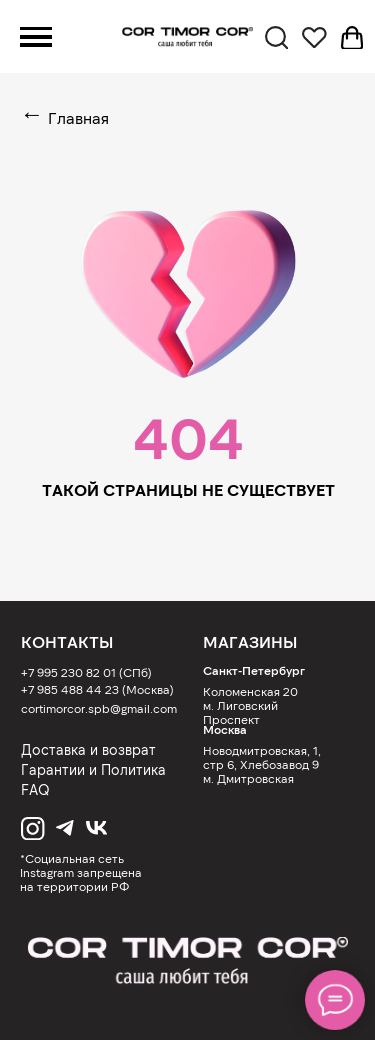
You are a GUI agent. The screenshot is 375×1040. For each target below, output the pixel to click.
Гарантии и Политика (93, 769)
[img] (187, 961)
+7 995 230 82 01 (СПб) (86, 672)
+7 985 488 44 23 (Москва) (97, 689)
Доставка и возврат (88, 749)
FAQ (35, 789)
